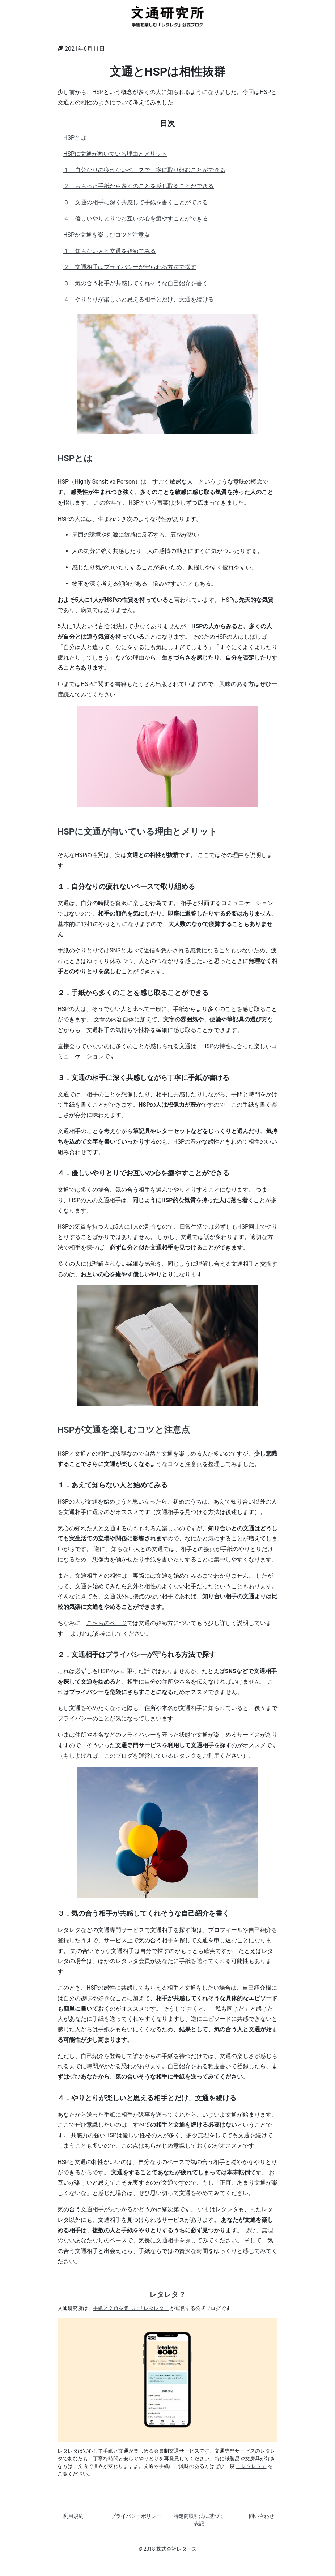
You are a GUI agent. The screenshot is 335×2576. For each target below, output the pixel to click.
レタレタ (184, 1755)
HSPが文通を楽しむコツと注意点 (106, 234)
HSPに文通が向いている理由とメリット (115, 153)
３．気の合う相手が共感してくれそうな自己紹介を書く (135, 283)
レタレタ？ (167, 2294)
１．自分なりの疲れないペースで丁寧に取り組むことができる (144, 170)
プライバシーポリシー (136, 2516)
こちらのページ (106, 1623)
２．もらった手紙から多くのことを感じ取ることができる (138, 186)
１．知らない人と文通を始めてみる (109, 251)
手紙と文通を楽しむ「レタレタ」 (131, 2308)
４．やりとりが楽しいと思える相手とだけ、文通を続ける (138, 299)
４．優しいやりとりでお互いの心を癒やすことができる (135, 218)
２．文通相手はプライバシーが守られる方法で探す (129, 266)
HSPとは (74, 137)
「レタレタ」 (251, 2466)
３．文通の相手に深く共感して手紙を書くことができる (135, 202)
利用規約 (73, 2516)
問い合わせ (261, 2516)
